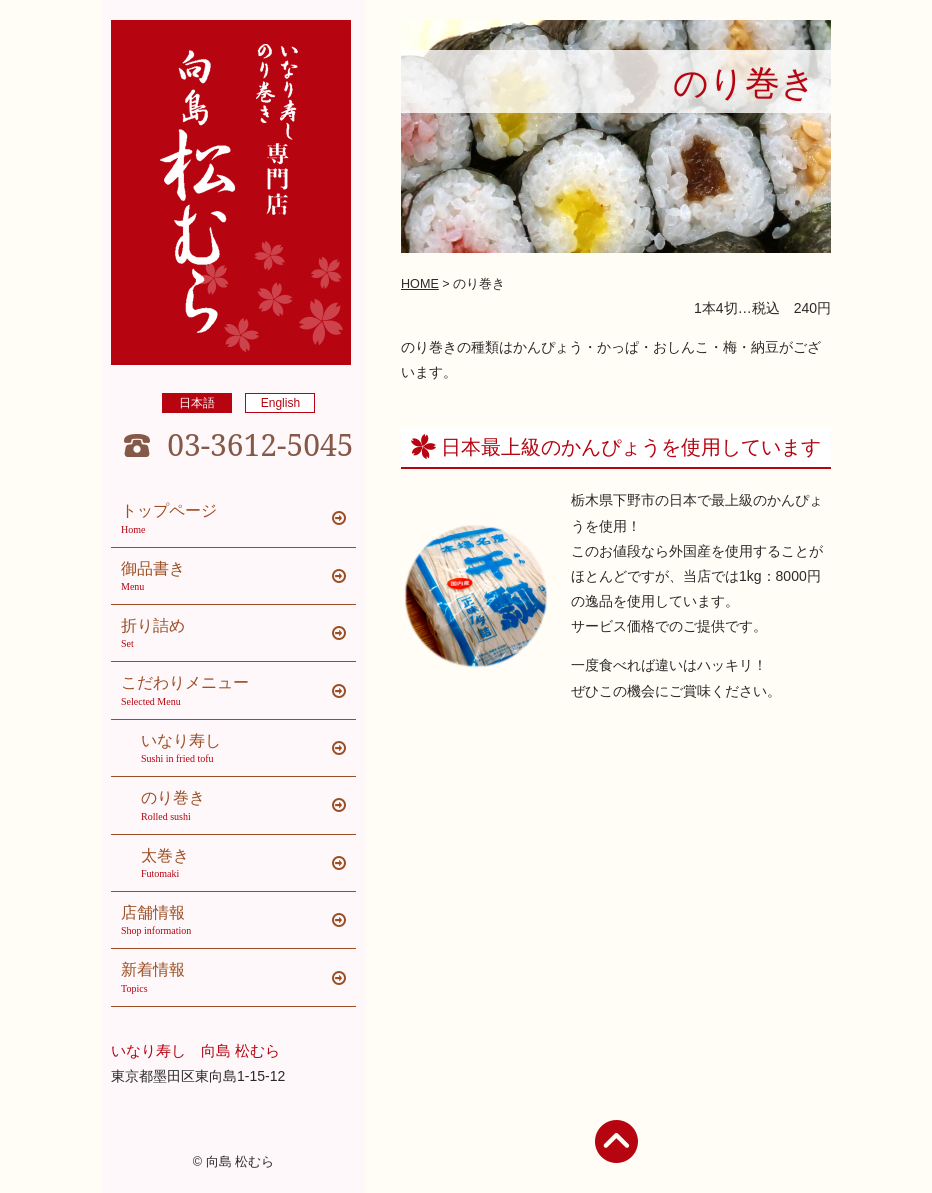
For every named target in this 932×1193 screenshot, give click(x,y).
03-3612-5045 (260, 445)
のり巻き (248, 806)
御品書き (238, 577)
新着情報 (238, 978)
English (280, 403)
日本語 (197, 403)
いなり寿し (248, 749)
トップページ (238, 519)
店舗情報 (238, 921)
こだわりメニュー (238, 691)
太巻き (248, 864)
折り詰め (238, 634)
